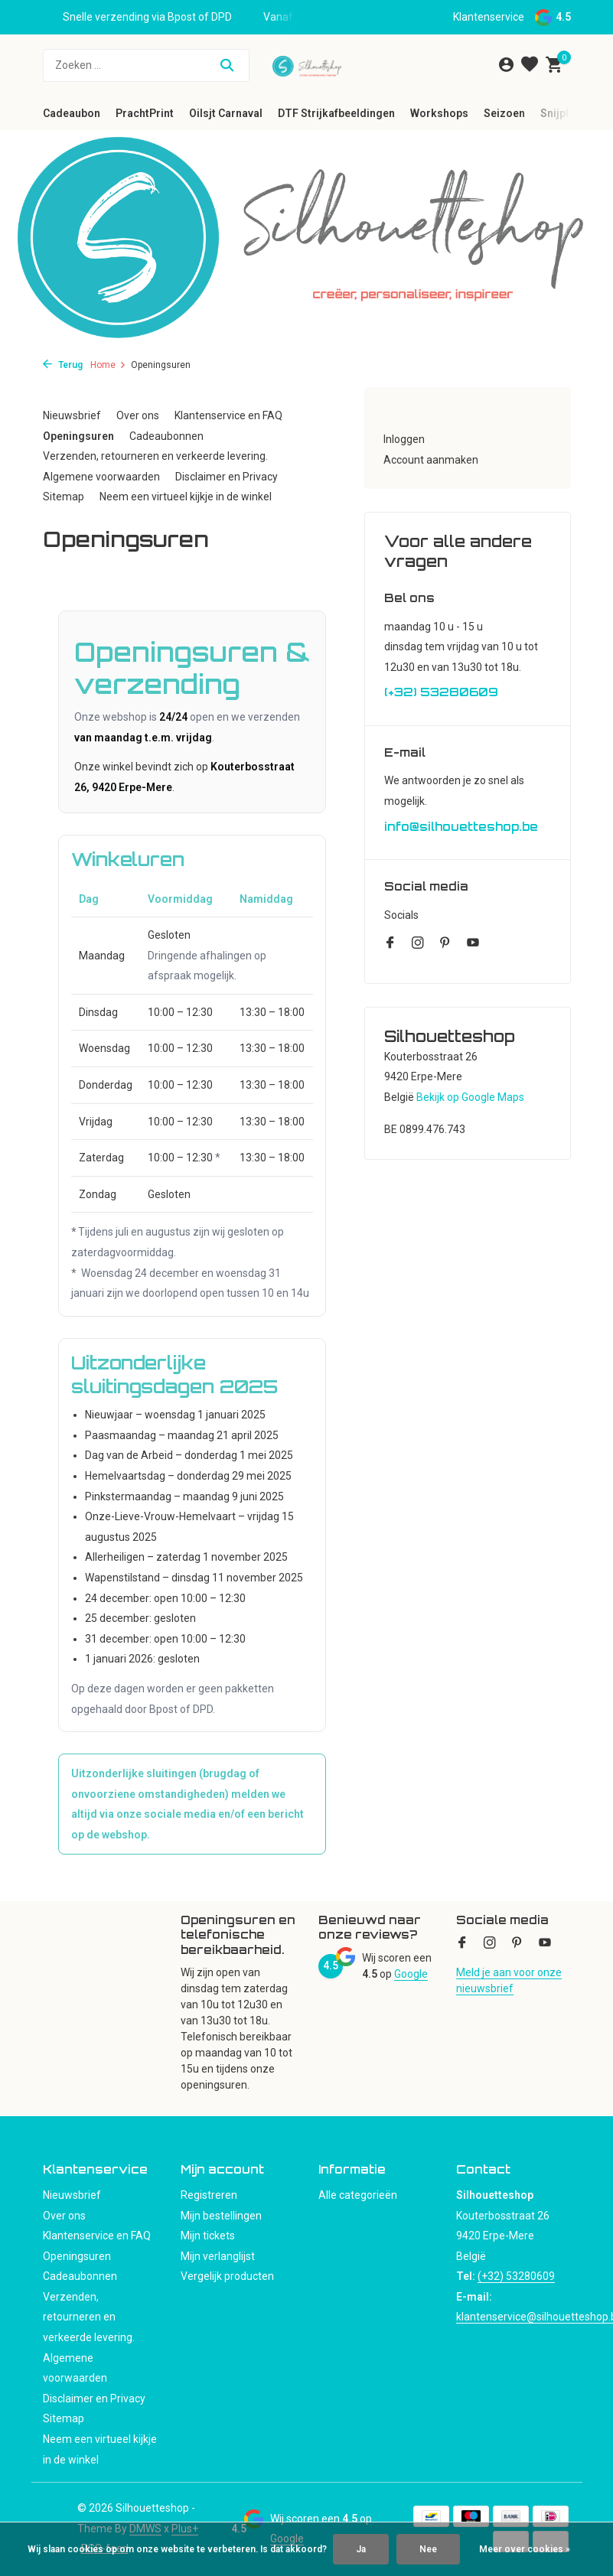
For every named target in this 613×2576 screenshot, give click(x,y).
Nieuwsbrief (72, 415)
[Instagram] (418, 944)
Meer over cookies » (524, 2549)
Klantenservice (488, 17)
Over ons (137, 415)
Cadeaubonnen (166, 436)
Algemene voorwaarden (101, 477)
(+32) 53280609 (441, 692)
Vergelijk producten (227, 2276)
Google (411, 1974)
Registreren (209, 2195)
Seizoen (504, 113)
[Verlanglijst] (529, 65)
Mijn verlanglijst (218, 2256)
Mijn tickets (208, 2235)
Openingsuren (78, 436)
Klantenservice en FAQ (228, 415)
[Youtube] (473, 944)
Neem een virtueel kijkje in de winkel (185, 496)
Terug (63, 365)
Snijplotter (567, 113)
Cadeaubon (71, 113)
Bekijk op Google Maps (470, 1097)
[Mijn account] (506, 65)
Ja (361, 2549)
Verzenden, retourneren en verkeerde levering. (155, 456)
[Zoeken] (146, 65)
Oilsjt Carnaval (225, 113)
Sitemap (63, 496)
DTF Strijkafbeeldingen (336, 113)
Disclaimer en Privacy (226, 477)
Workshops (439, 113)
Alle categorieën (357, 2195)
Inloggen (404, 439)
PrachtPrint (145, 113)
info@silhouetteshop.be (461, 826)
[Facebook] (390, 944)
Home (108, 365)
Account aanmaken (430, 460)
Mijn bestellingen (221, 2216)
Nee (428, 2549)
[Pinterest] (445, 944)
